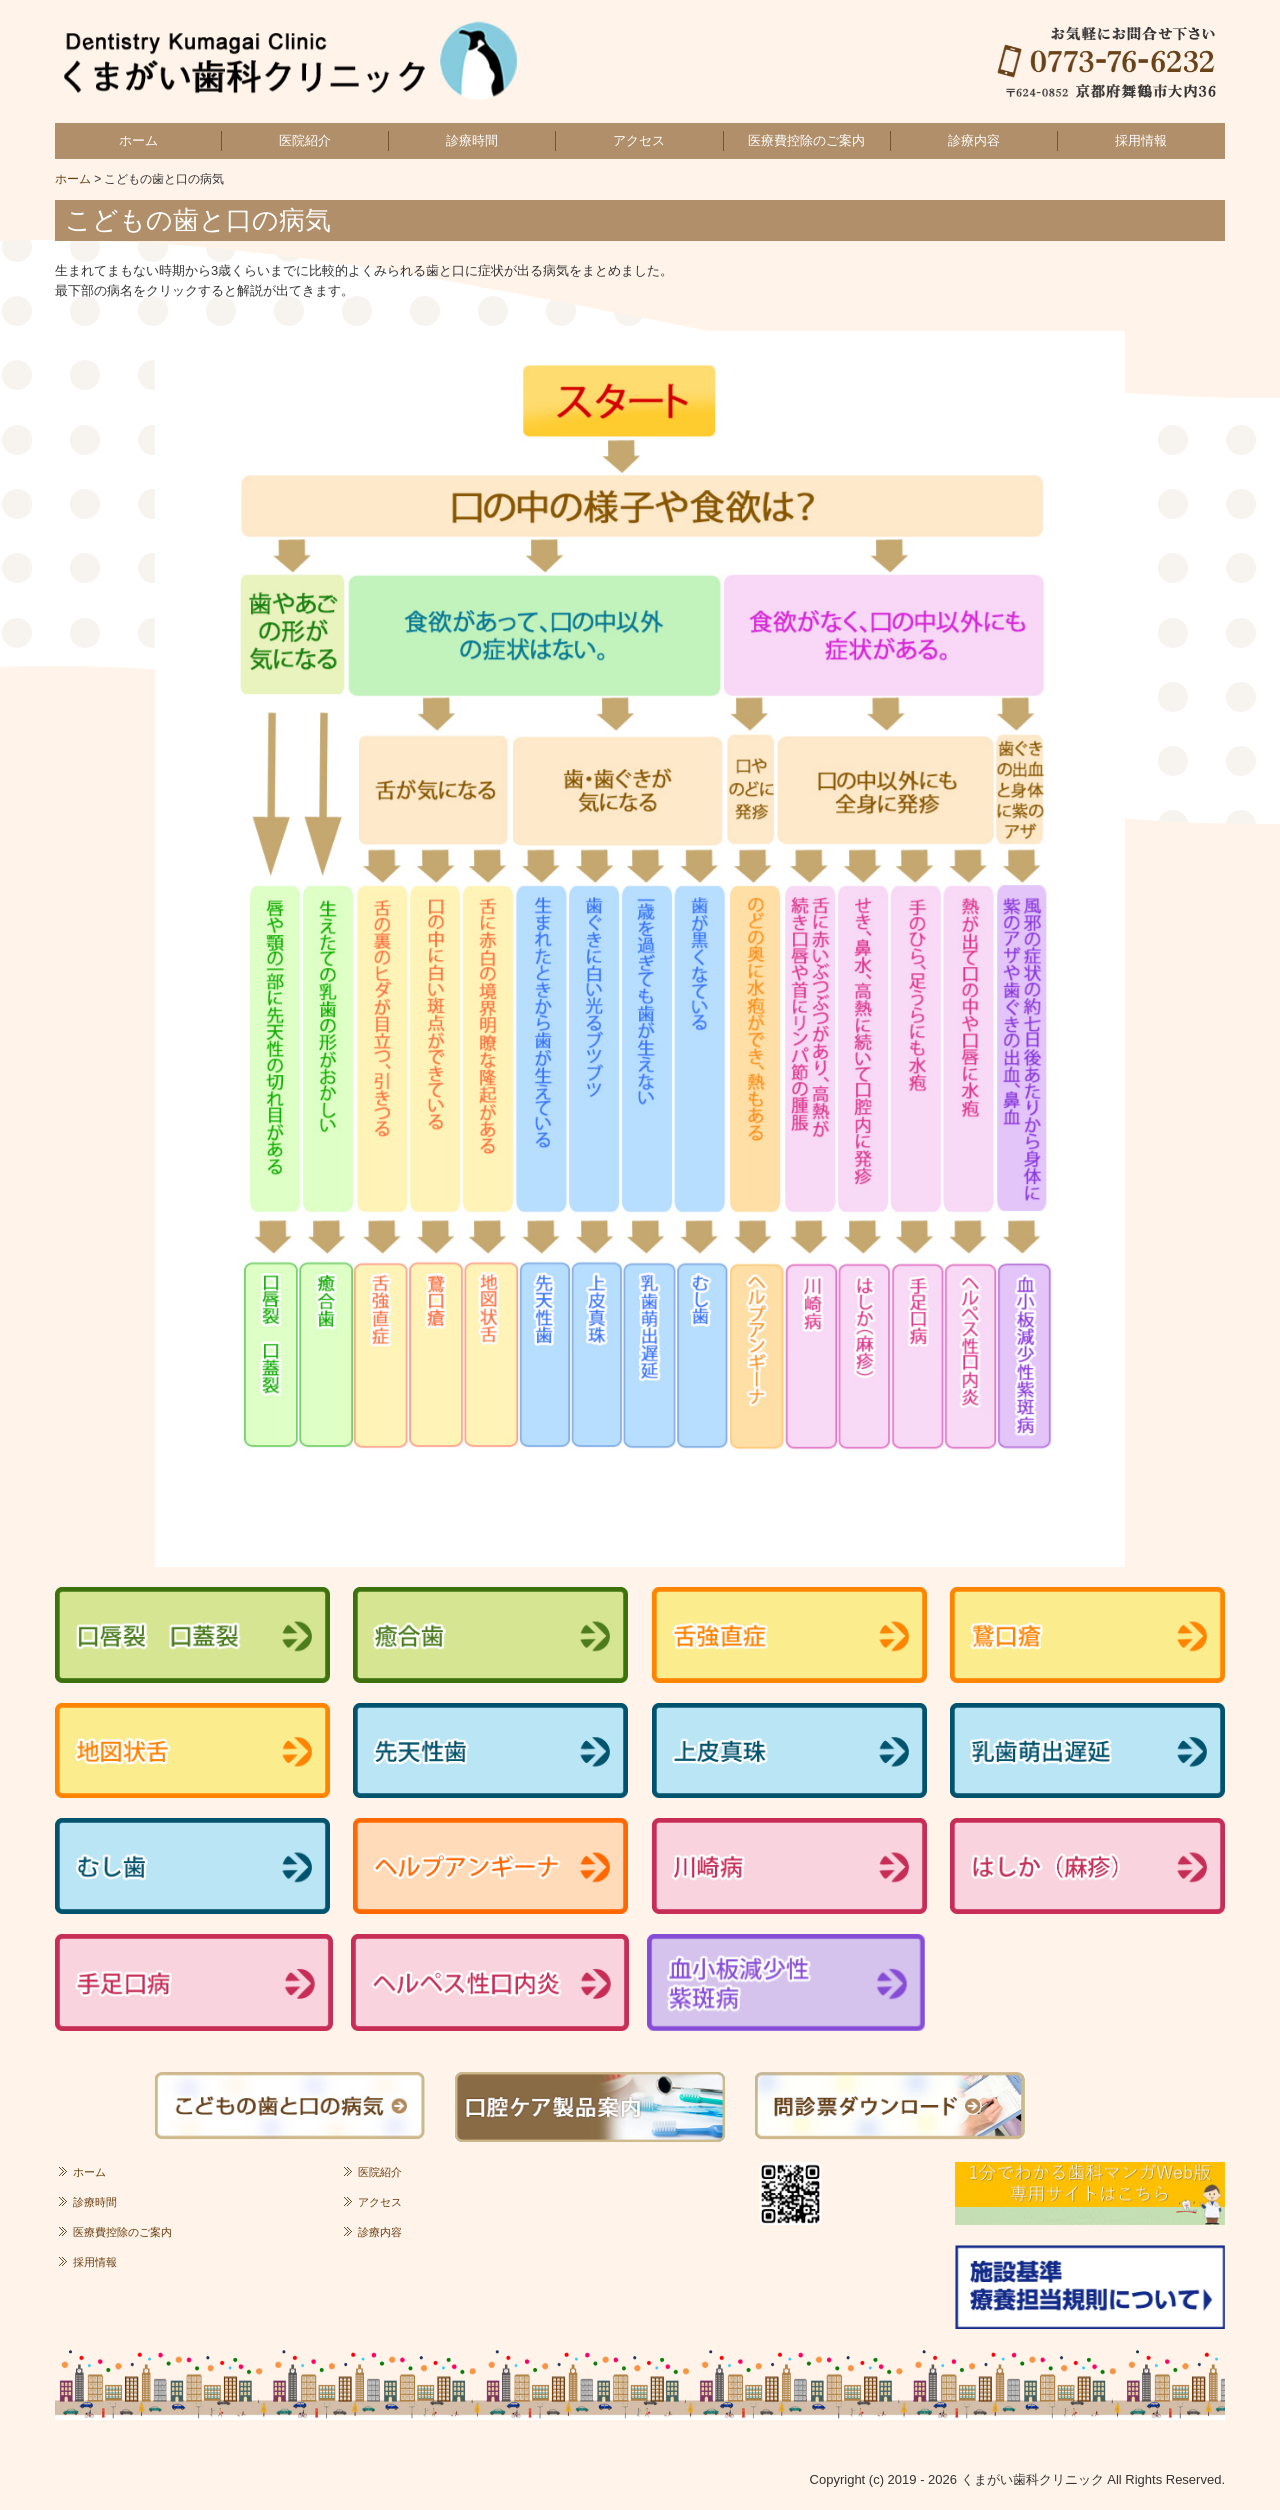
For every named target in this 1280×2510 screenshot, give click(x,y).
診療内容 (974, 140)
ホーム (138, 140)
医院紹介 (305, 140)
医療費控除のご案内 (806, 140)
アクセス (639, 140)
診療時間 (472, 140)
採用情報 (1141, 140)
